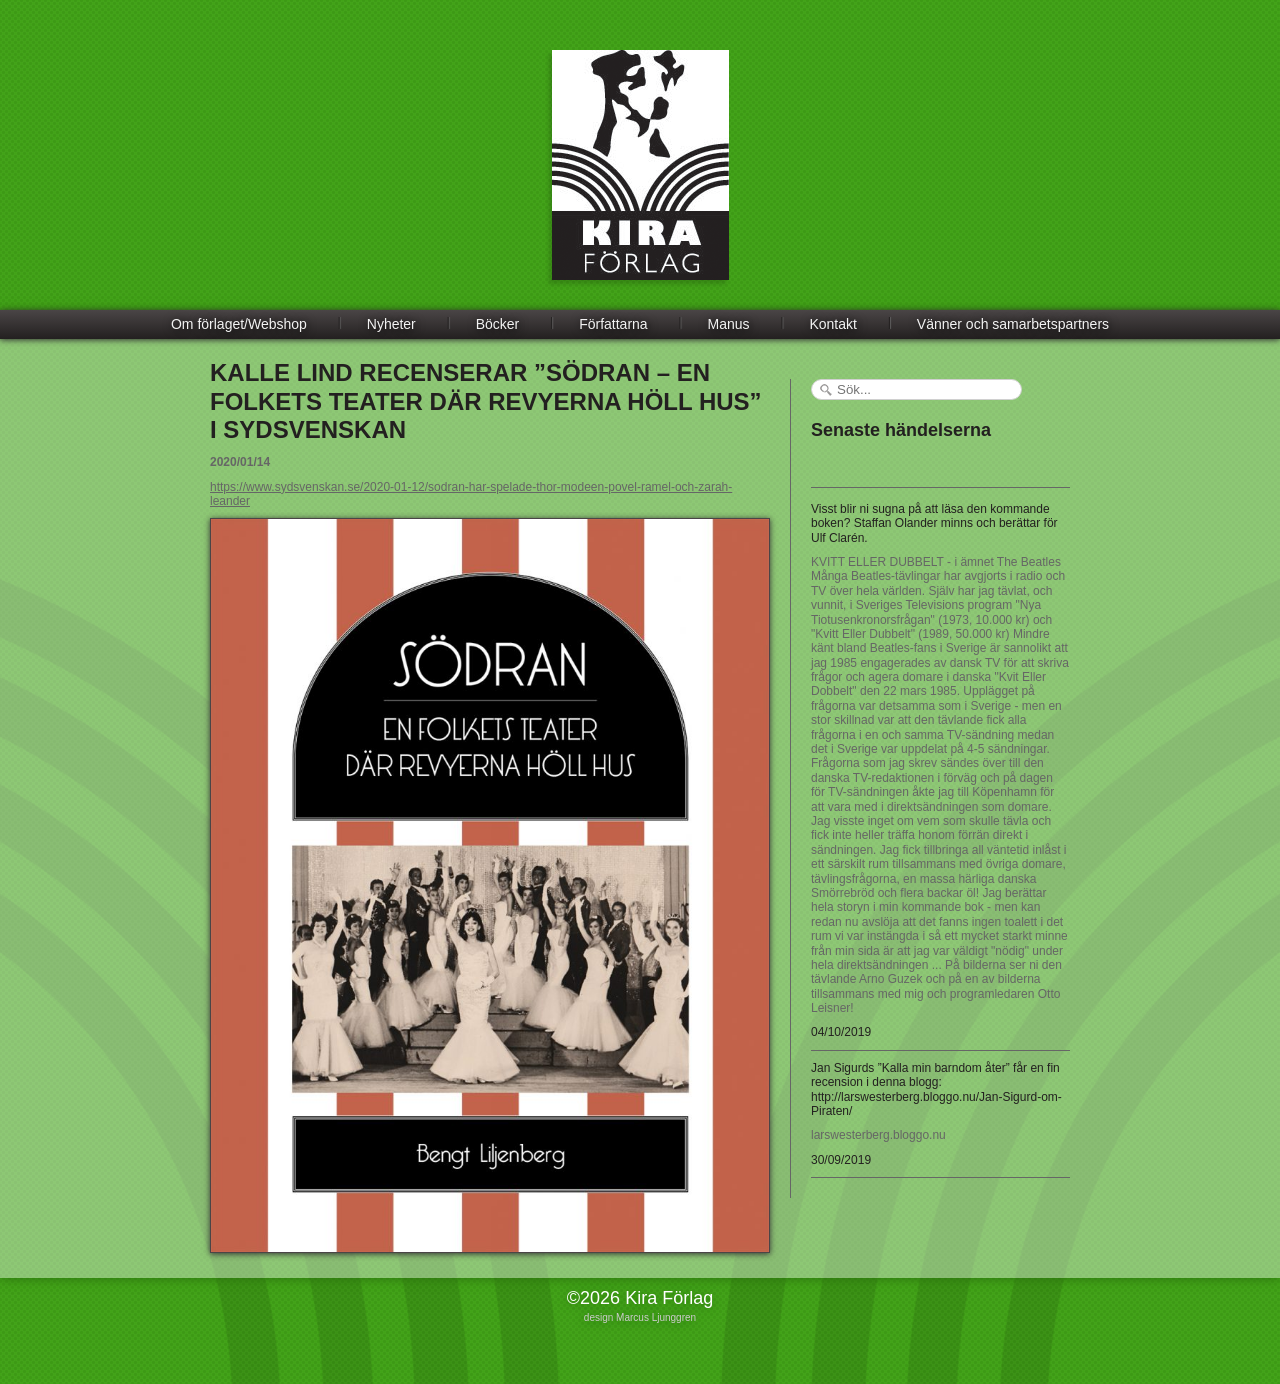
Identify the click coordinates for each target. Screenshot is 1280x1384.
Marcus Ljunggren (656, 1317)
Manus (729, 324)
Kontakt (832, 324)
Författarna (613, 324)
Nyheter (391, 324)
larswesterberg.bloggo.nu (878, 1135)
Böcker (498, 324)
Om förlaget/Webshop (239, 324)
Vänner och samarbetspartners (1013, 324)
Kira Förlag (640, 180)
